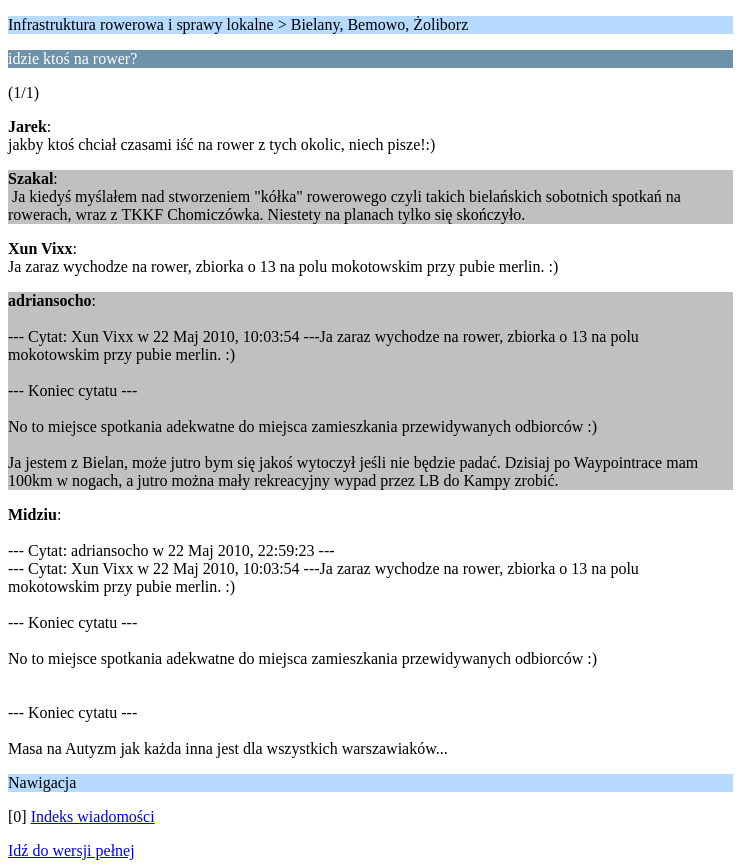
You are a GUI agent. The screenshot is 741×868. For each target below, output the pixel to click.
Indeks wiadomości (93, 816)
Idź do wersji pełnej (71, 850)
